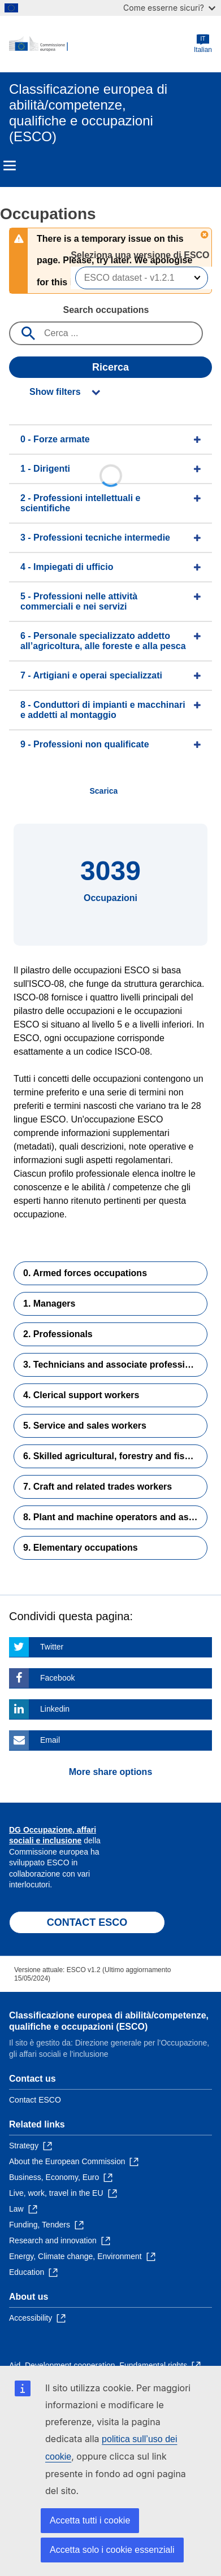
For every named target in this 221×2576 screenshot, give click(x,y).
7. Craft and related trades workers (97, 1486)
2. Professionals (58, 1334)
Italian (203, 44)
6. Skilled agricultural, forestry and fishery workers (115, 1456)
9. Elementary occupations (80, 1547)
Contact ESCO (35, 2099)
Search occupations (106, 310)
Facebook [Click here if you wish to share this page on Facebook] (57, 1677)
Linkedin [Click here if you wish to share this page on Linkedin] (55, 1708)
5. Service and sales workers (84, 1425)
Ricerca (110, 367)
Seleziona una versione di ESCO (141, 255)
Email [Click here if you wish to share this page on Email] (50, 1739)
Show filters (55, 392)
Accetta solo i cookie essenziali (112, 2550)
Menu (9, 165)
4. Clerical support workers (81, 1395)
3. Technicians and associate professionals (115, 1364)
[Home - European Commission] (101, 44)
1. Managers (49, 1303)
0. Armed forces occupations (85, 1273)
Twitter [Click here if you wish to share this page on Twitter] (51, 1646)
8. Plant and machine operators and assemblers (115, 1517)
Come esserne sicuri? (169, 7)
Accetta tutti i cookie (90, 2520)
